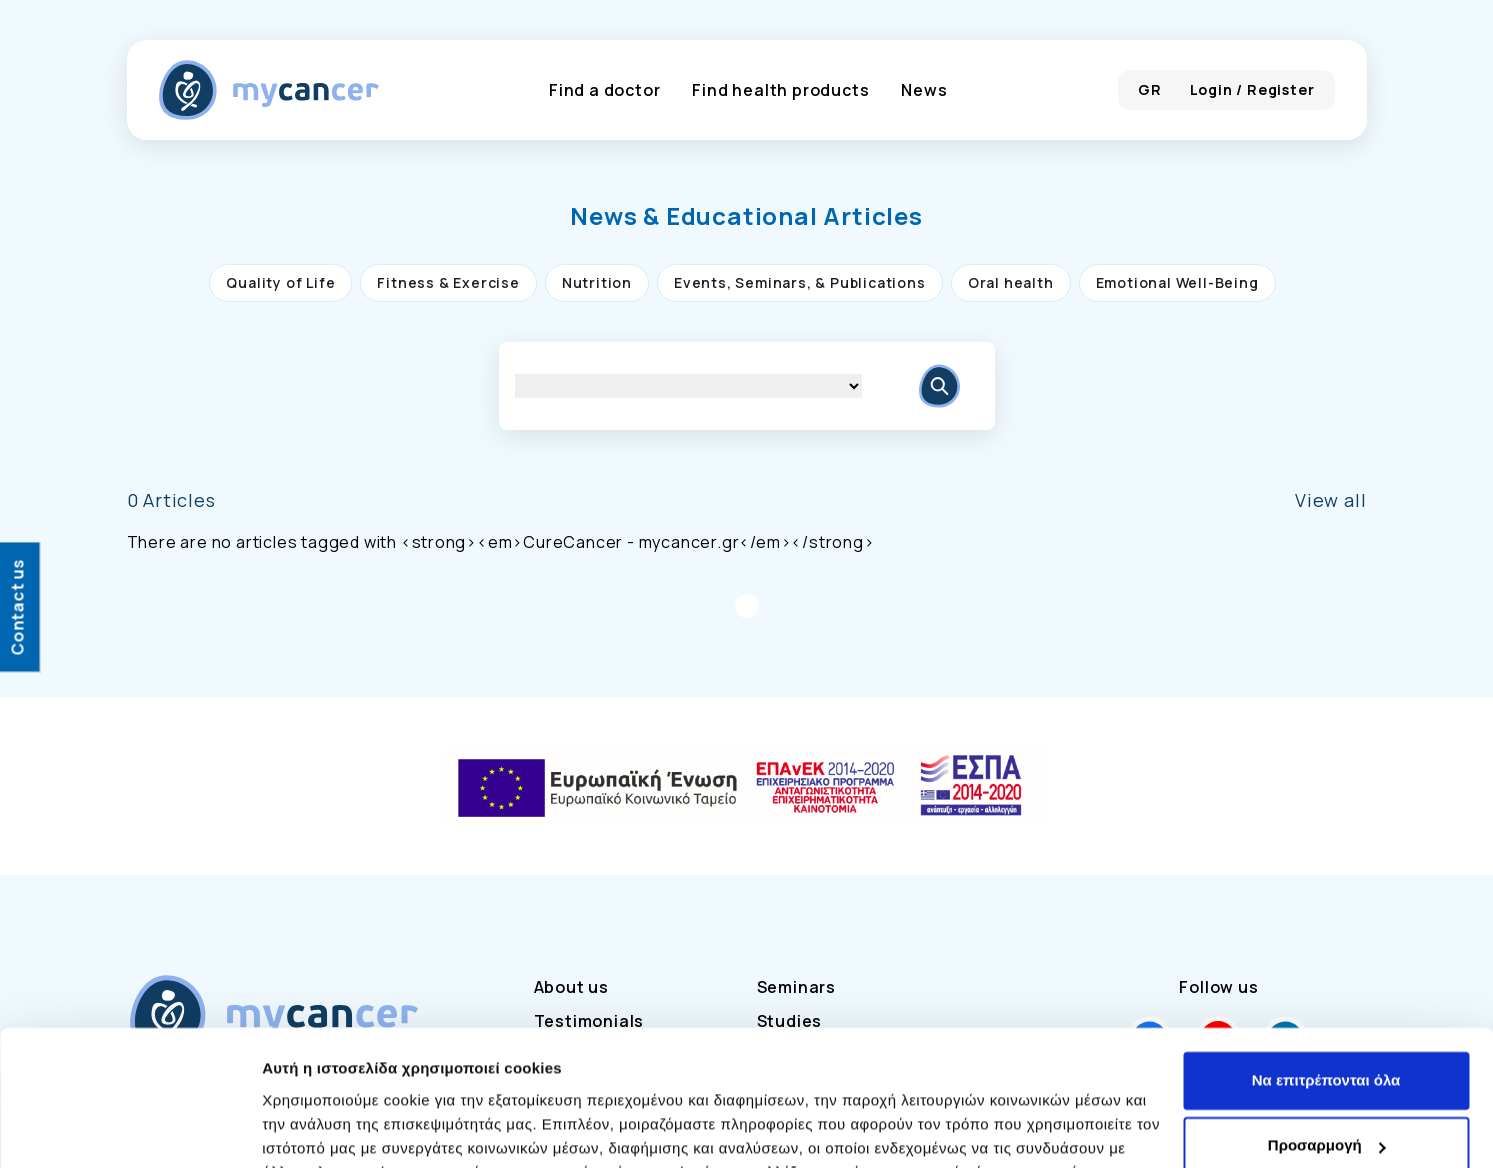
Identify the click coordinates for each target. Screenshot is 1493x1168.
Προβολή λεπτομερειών (348, 1128)
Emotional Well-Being (1177, 282)
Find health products (780, 90)
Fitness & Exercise (448, 282)
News (924, 90)
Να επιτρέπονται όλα (1326, 957)
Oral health (1011, 282)
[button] (746, 216)
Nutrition (597, 282)
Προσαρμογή (1327, 1022)
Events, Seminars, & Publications (800, 282)
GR (1150, 89)
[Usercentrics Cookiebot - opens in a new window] (129, 1129)
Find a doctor (604, 90)
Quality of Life (280, 282)
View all (1330, 500)
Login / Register (1252, 89)
